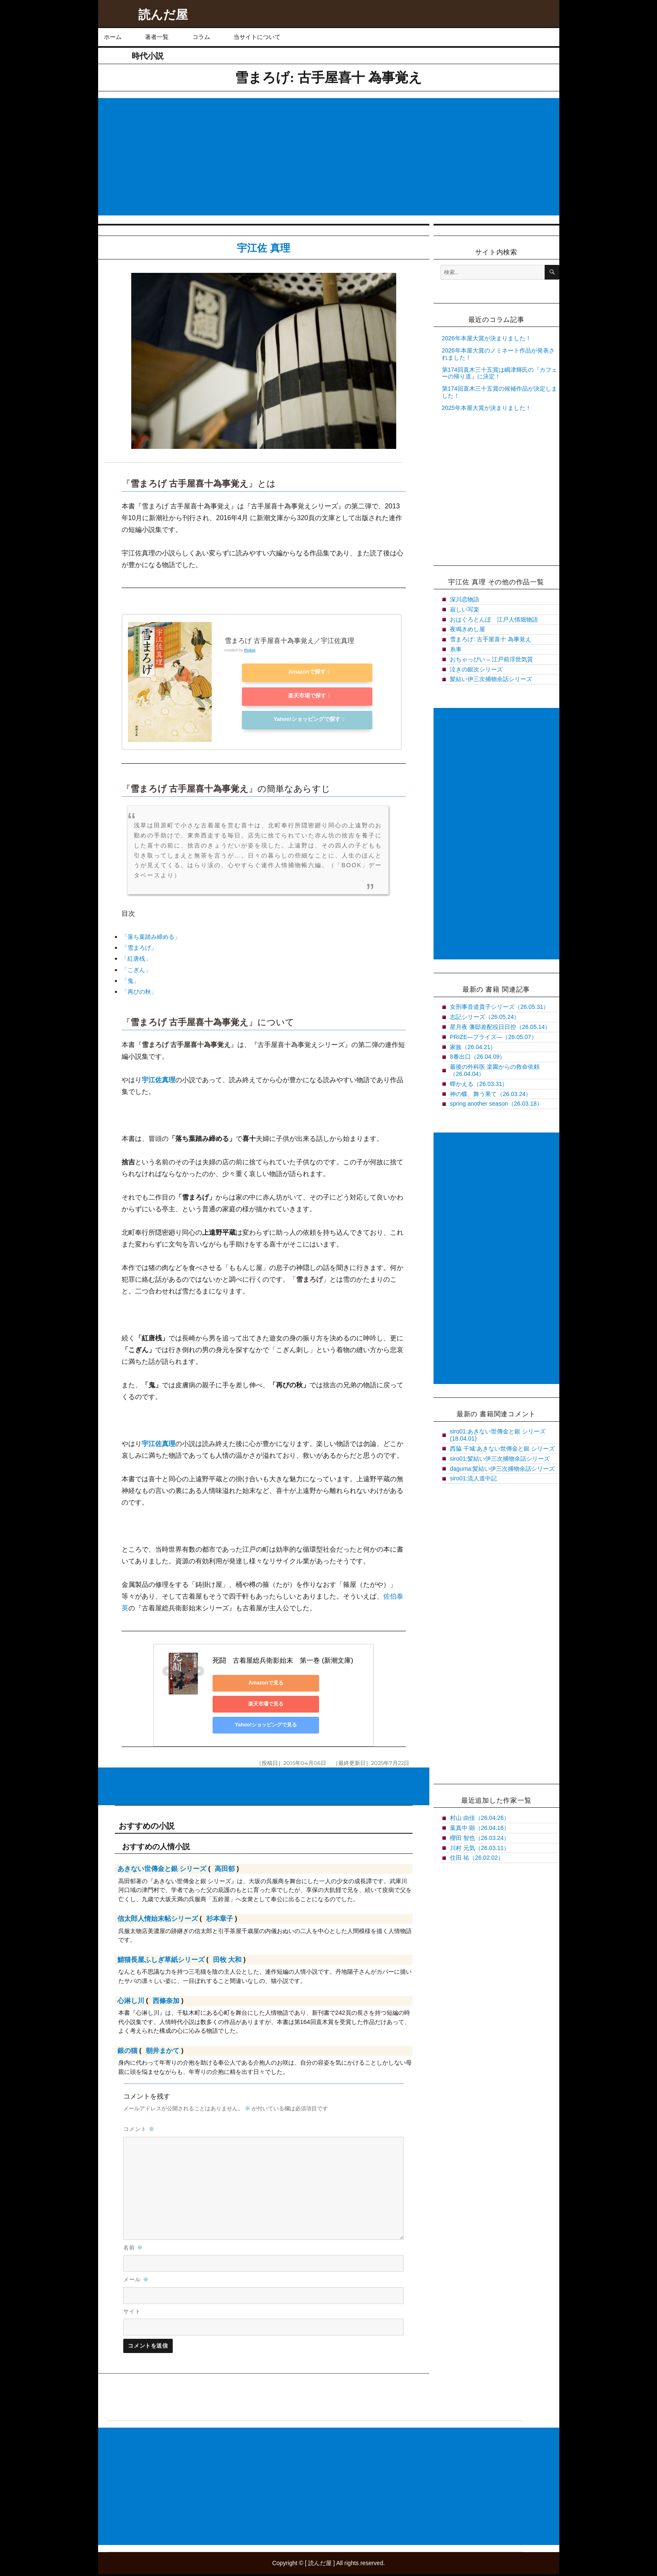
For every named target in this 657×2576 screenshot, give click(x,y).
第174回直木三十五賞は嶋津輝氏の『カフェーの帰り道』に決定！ (499, 373)
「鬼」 (130, 980)
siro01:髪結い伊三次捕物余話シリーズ (500, 1458)
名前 (133, 2249)
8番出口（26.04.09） (477, 1056)
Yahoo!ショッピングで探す (301, 717)
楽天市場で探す (301, 696)
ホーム (113, 37)
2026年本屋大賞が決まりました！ (486, 338)
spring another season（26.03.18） (496, 1103)
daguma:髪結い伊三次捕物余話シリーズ (502, 1468)
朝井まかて (162, 2052)
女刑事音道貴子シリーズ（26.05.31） (499, 1006)
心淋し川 (130, 2002)
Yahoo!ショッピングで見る (218, 1715)
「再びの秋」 (139, 991)
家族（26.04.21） (473, 1047)
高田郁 (225, 1870)
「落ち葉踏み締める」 (151, 936)
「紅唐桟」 (136, 958)
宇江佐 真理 (263, 248)
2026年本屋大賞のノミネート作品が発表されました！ (498, 354)
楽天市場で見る (298, 1694)
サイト (132, 2313)
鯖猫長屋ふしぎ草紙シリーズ (161, 1961)
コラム (201, 37)
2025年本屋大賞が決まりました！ (486, 407)
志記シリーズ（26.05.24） (485, 1016)
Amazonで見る (218, 1694)
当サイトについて (257, 37)
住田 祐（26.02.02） (477, 1857)
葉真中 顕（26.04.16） (479, 1827)
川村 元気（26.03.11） (479, 1848)
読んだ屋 (163, 14)
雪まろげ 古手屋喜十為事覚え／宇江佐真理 (288, 643)
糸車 (456, 649)
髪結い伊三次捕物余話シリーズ (491, 679)
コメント (138, 2131)
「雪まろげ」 (139, 947)
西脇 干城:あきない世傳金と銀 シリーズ (502, 1448)
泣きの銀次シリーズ (476, 669)
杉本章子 (219, 1920)
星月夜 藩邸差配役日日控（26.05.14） (500, 1027)
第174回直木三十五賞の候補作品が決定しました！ (499, 392)
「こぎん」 (136, 969)
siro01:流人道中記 (473, 1478)
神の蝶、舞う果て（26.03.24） (491, 1094)
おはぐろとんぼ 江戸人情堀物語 (494, 619)
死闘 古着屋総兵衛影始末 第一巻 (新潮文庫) (251, 1671)
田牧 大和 (227, 1961)
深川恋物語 (464, 599)
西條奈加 (166, 2002)
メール (136, 2281)
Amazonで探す (300, 674)
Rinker (249, 652)
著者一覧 (157, 37)
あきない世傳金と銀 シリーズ (161, 1870)
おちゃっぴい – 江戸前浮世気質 (491, 659)
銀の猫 (127, 2052)
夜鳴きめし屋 (467, 629)
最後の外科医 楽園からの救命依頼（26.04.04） (495, 1070)
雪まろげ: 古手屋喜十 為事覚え (490, 639)
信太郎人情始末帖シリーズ (157, 1920)
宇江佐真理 (158, 1079)
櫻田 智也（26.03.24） (479, 1838)
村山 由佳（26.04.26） (479, 1817)
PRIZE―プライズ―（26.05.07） (493, 1037)
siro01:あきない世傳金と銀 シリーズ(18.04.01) (497, 1435)
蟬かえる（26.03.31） (479, 1084)
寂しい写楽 (464, 609)
